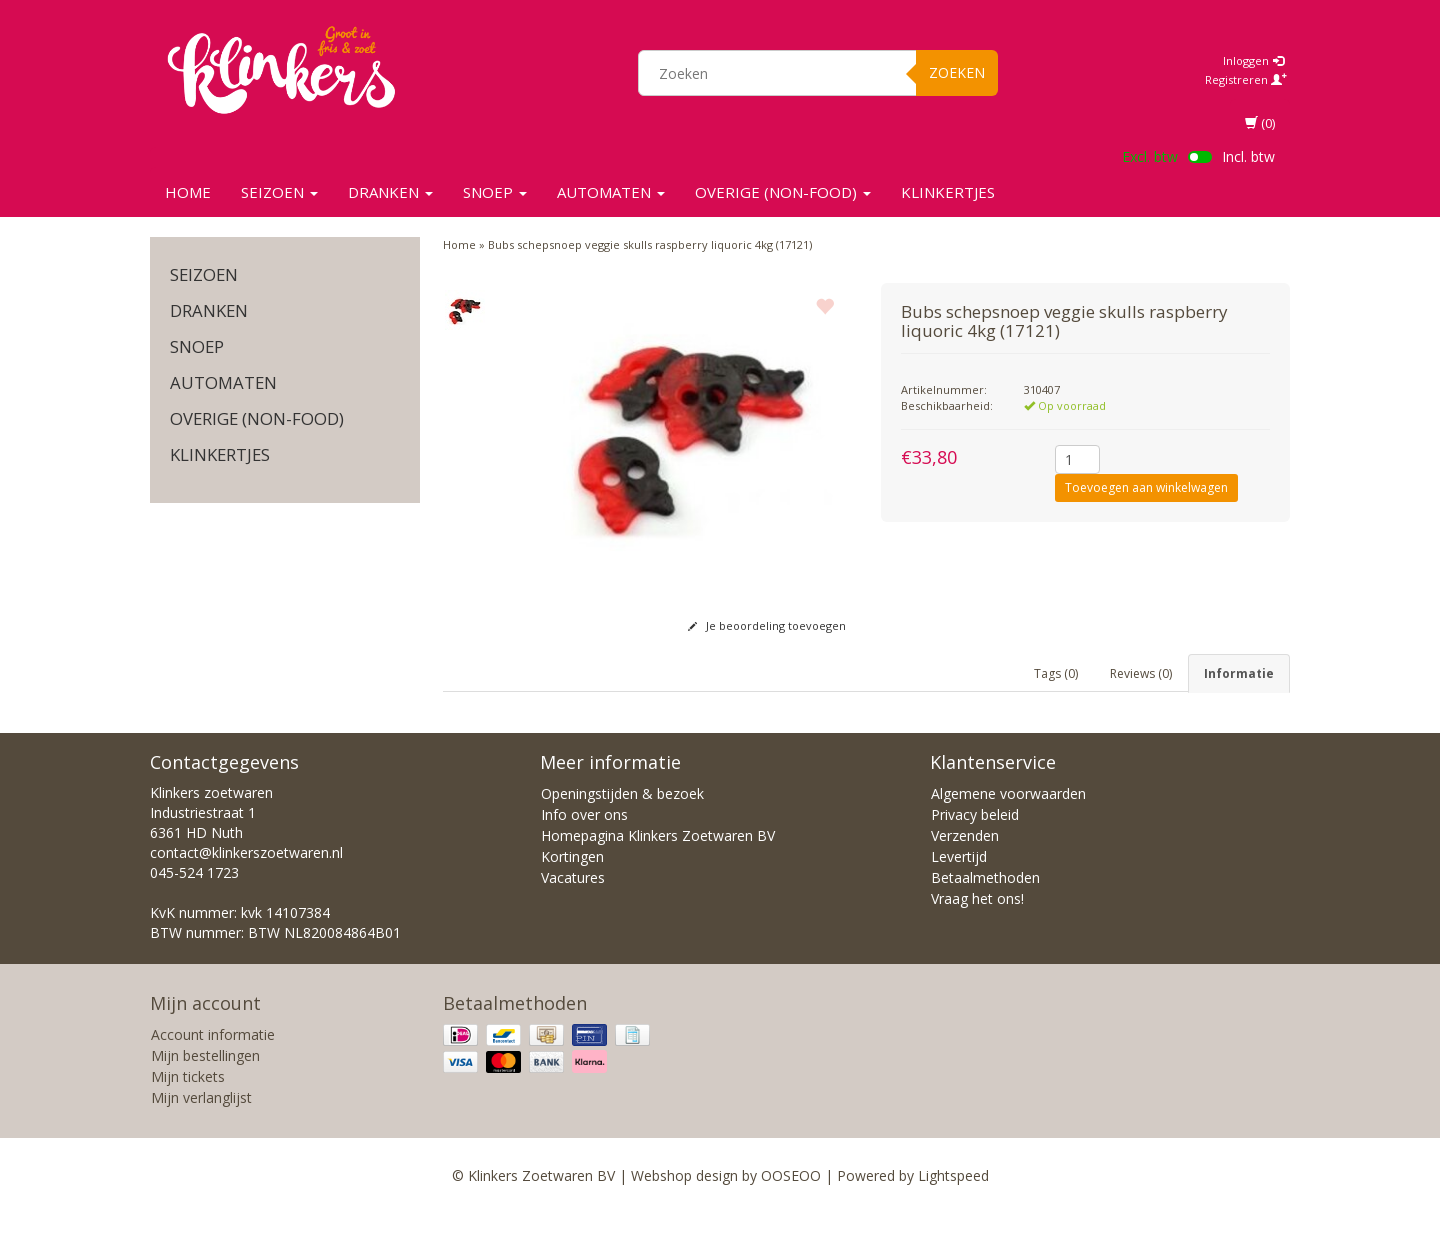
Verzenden (965, 875)
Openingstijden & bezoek (622, 833)
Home (188, 192)
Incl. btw (1248, 156)
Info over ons (584, 854)
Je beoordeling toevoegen (767, 625)
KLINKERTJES (948, 192)
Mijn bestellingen (205, 1095)
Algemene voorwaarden (1008, 833)
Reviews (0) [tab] (1141, 673)
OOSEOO (791, 1215)
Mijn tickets (188, 1116)
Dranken (390, 192)
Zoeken (957, 72)
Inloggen (1253, 60)
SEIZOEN (279, 192)
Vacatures (573, 917)
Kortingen (572, 896)
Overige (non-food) (783, 192)
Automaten (611, 192)
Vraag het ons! (977, 938)
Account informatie (213, 1074)
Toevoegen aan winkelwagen (1146, 487)
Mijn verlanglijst (201, 1137)
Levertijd (959, 896)
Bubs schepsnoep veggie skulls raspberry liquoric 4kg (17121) (650, 244)
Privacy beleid (975, 854)
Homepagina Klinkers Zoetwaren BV (658, 875)
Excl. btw (1150, 156)
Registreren (1246, 79)
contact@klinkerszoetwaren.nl (246, 892)
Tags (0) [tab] (1056, 673)
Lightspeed (953, 1215)
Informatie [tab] (1239, 673)
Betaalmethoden (985, 917)
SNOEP (495, 192)
